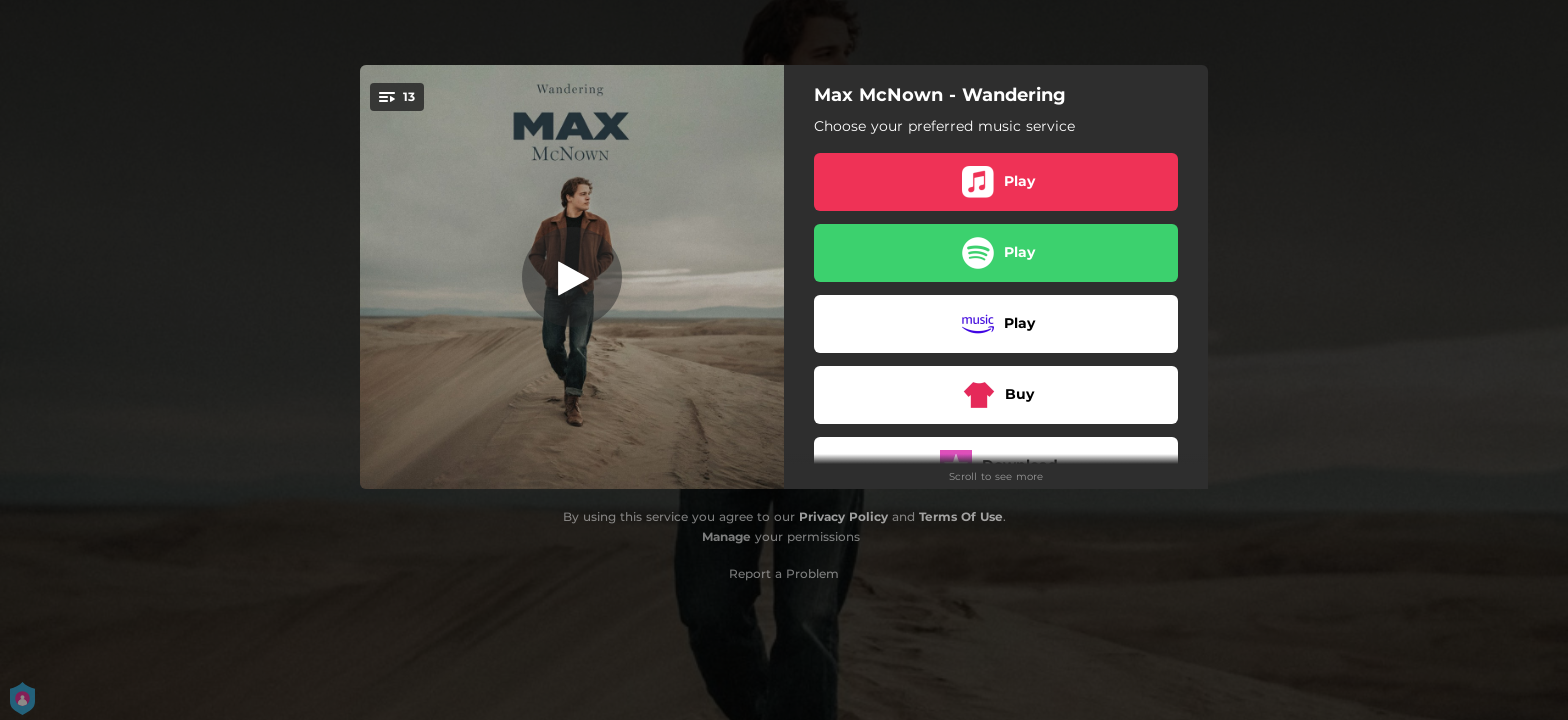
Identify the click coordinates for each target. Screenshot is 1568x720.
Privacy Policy (843, 516)
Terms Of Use (961, 516)
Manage (726, 536)
